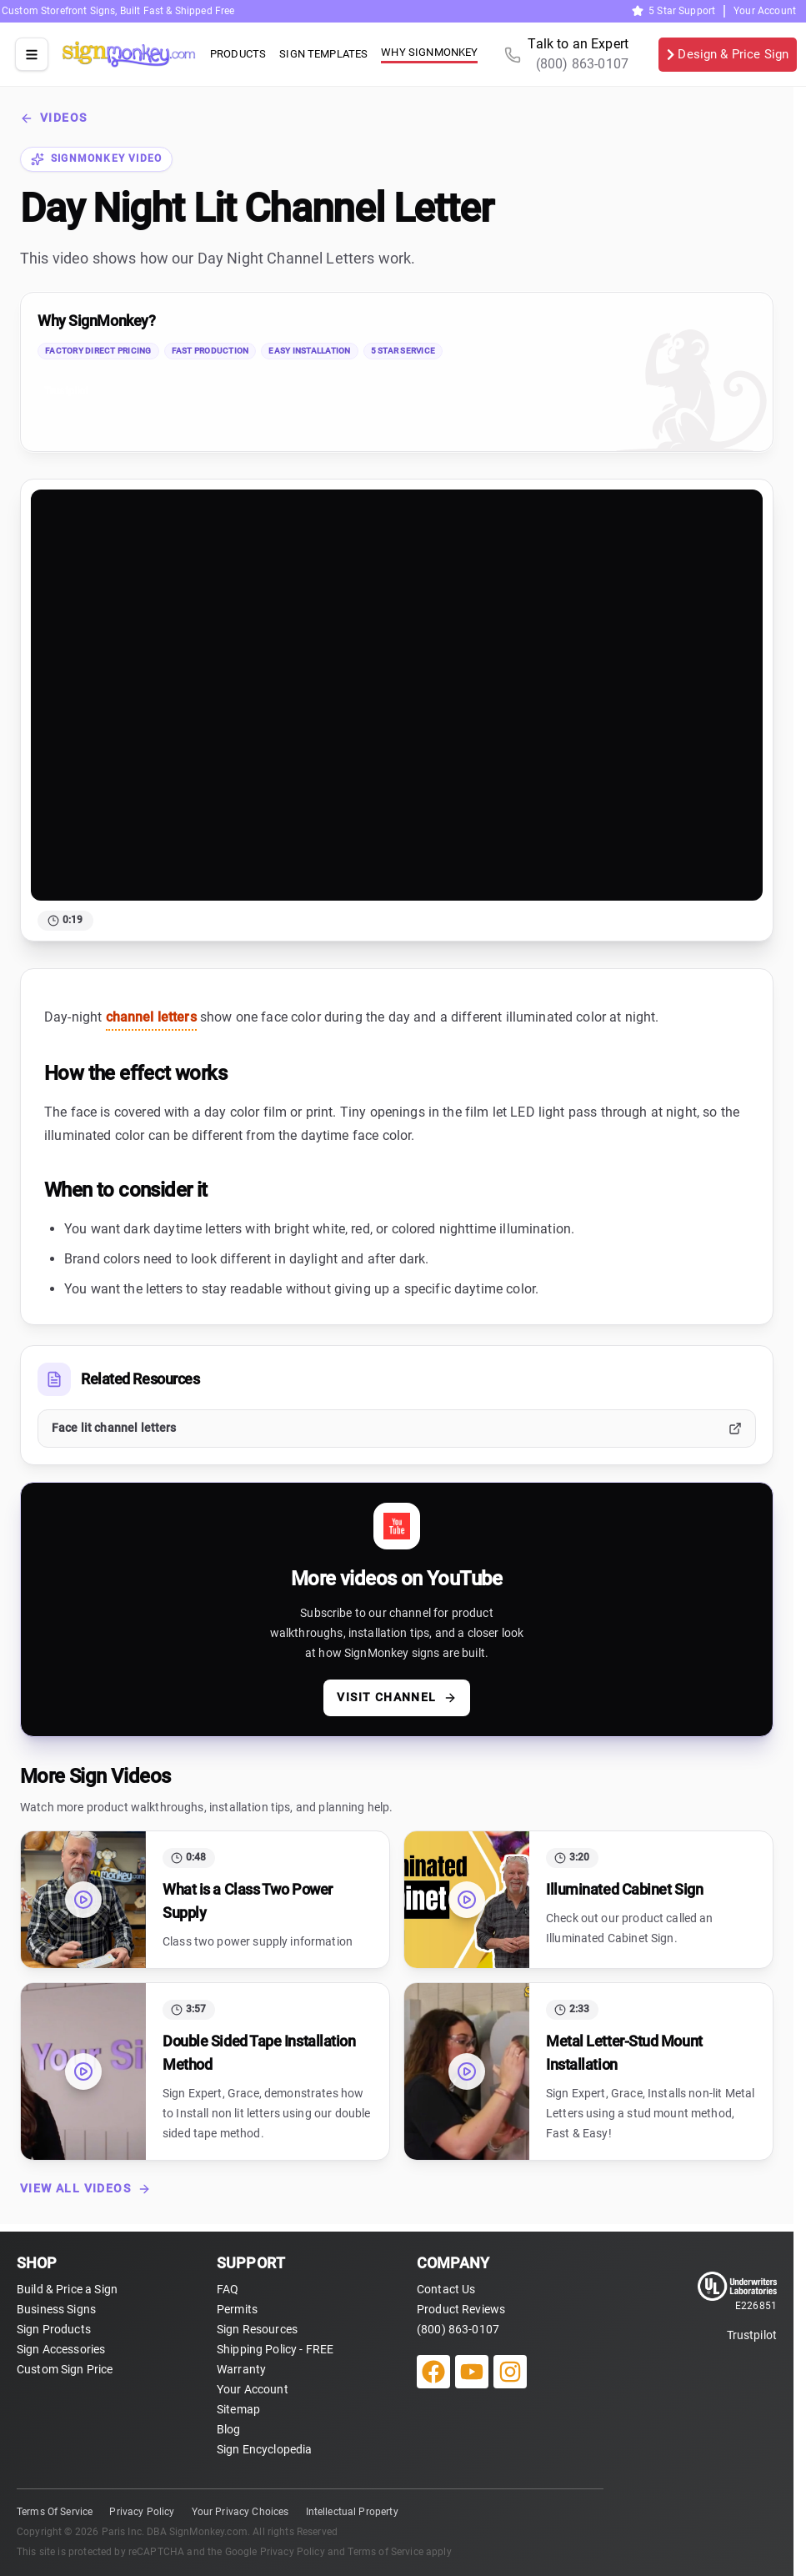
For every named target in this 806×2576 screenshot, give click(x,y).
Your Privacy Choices (240, 2512)
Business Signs (56, 2309)
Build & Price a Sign (67, 2289)
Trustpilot (66, 391)
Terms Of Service (55, 2512)
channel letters (151, 1017)
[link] (396, 372)
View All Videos (85, 2189)
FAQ (227, 2289)
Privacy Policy (141, 2512)
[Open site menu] (31, 54)
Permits (237, 2309)
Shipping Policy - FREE (275, 2349)
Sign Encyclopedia (265, 2449)
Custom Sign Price (65, 2369)
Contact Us (446, 2289)
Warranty (241, 2369)
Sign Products (54, 2329)
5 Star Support (673, 11)
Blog (229, 2429)
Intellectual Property (352, 2512)
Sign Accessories (61, 2349)
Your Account (764, 11)
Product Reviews (461, 2309)
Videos (53, 118)
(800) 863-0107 (458, 2329)
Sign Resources (257, 2329)
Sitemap (238, 2409)
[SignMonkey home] (129, 54)
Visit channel (396, 1697)
